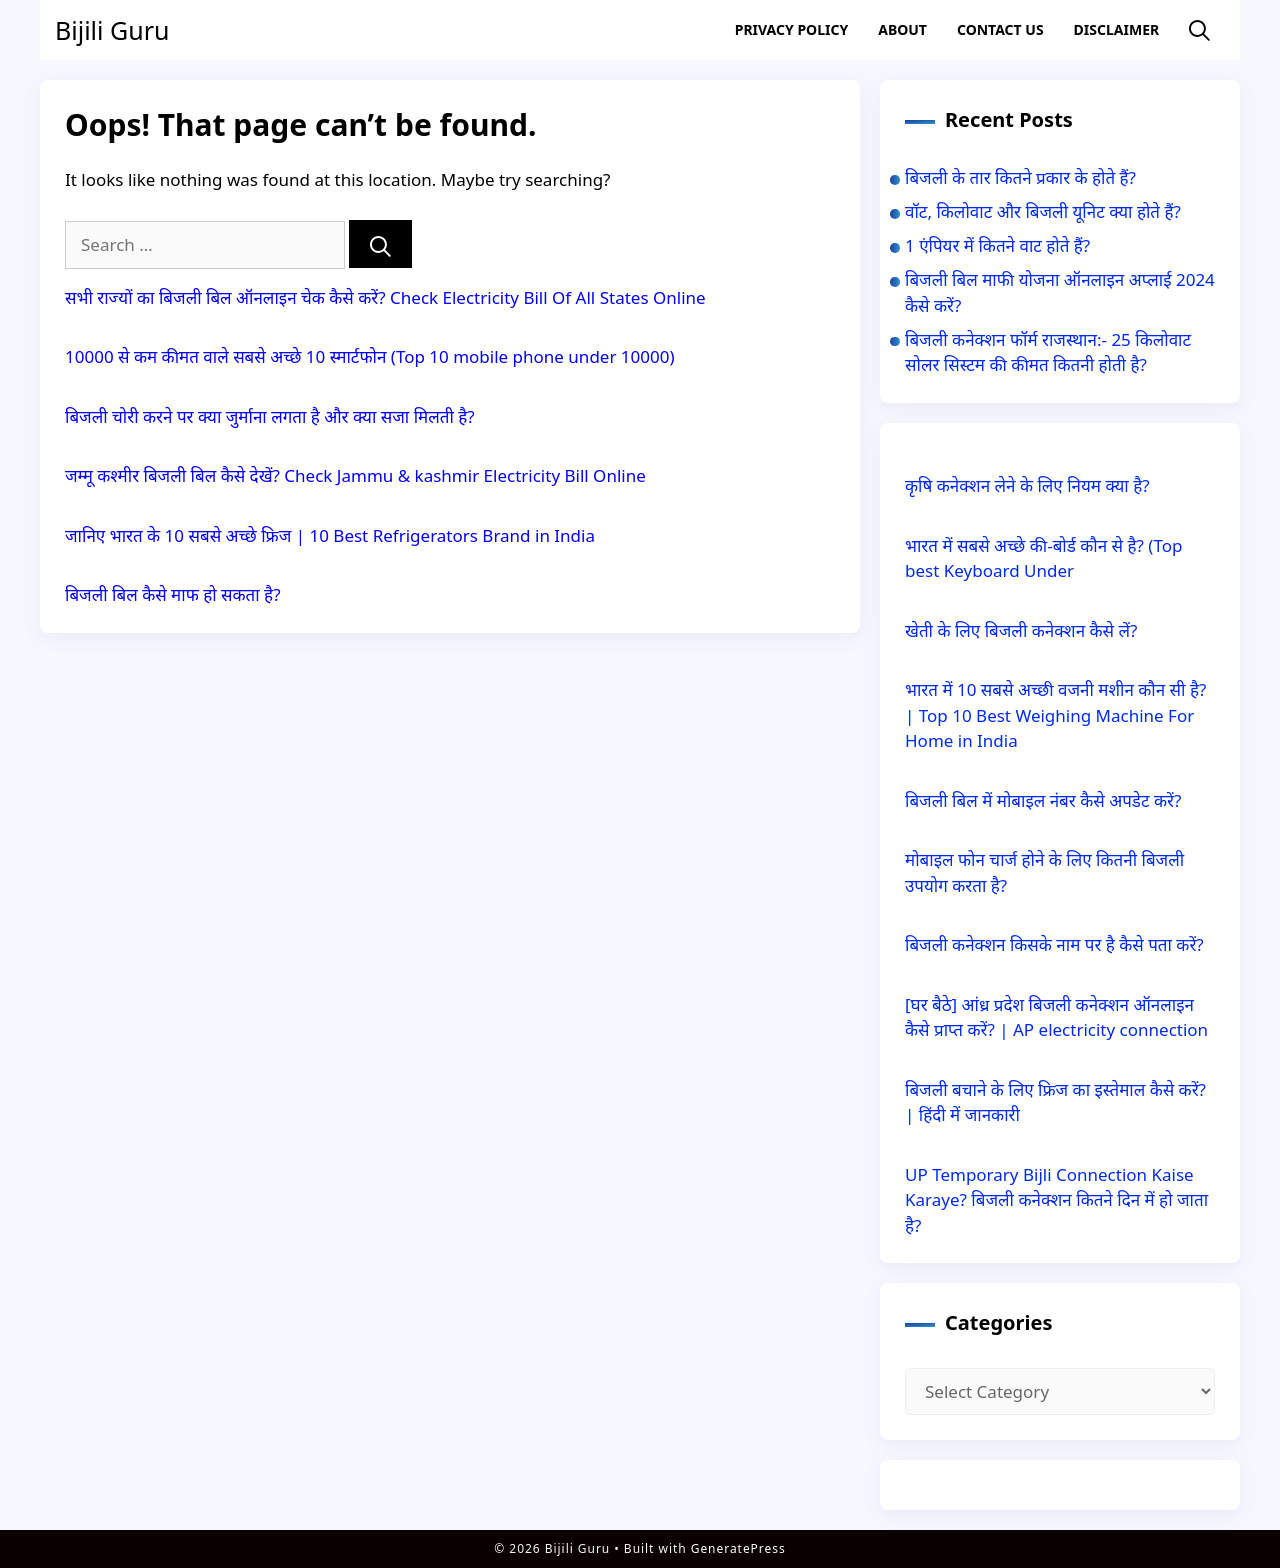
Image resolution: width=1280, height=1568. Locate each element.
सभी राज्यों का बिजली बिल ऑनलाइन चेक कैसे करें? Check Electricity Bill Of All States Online (385, 297)
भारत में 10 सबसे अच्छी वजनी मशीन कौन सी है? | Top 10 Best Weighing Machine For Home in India (1055, 715)
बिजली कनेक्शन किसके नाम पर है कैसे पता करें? (1054, 944)
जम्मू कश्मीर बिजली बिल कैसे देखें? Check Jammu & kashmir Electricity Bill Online (355, 475)
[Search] (380, 244)
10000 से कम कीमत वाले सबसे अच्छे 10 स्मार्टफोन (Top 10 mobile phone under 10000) (370, 356)
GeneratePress (738, 1548)
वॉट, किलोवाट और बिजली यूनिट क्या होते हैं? (1043, 211)
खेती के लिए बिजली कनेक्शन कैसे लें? (1021, 630)
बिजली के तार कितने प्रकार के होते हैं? (1020, 177)
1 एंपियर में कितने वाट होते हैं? (997, 245)
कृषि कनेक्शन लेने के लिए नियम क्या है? (1027, 485)
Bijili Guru (112, 30)
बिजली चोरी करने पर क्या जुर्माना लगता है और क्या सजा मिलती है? (270, 416)
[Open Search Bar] (1199, 30)
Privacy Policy (791, 29)
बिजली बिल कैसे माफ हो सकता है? (173, 594)
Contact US (1000, 29)
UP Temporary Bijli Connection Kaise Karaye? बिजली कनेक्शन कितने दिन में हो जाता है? (1056, 1200)
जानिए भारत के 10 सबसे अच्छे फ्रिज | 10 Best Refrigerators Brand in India (330, 535)
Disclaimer (1117, 29)
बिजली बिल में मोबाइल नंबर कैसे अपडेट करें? (1043, 800)
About (902, 29)
